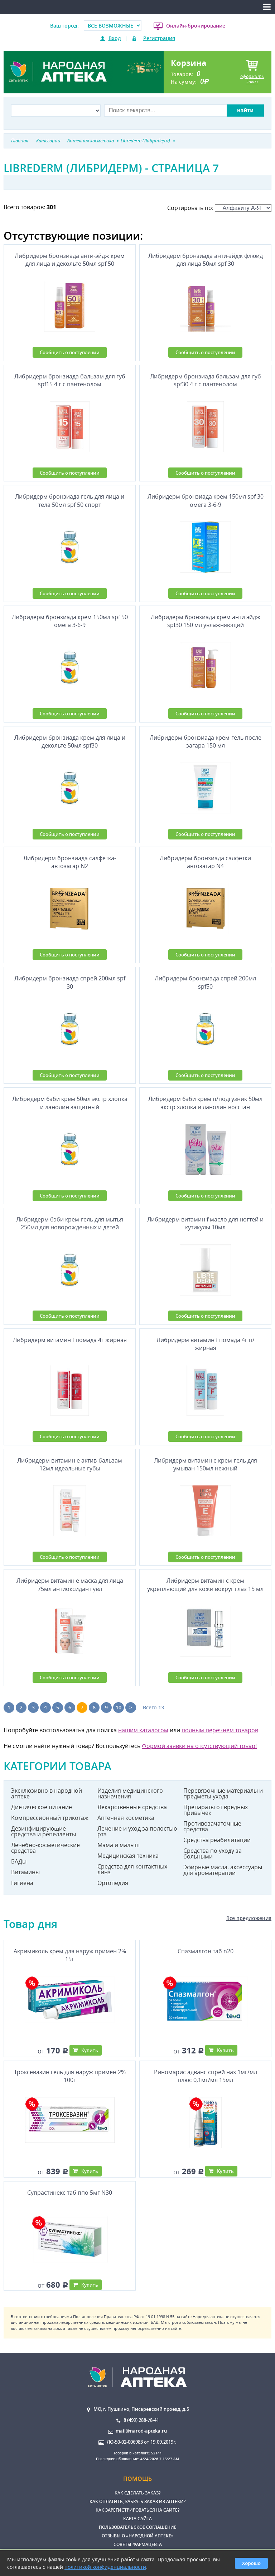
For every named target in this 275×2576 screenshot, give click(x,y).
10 (118, 1707)
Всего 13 (153, 1707)
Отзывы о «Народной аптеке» (138, 2536)
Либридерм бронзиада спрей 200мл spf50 (205, 982)
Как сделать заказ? (137, 2493)
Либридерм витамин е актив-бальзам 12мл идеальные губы (69, 1464)
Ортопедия (112, 1883)
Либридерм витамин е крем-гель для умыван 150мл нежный (205, 1464)
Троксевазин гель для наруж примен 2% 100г (70, 2076)
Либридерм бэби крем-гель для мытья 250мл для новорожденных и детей (69, 1223)
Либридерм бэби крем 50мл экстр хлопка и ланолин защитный (69, 1103)
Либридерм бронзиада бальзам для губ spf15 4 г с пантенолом (69, 380)
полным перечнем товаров (220, 1730)
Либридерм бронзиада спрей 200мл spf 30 (69, 982)
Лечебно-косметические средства (45, 1847)
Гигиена (22, 1883)
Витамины (25, 1872)
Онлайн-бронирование (195, 25)
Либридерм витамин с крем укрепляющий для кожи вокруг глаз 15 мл (205, 1584)
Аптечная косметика (125, 1818)
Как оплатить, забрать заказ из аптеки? (137, 2501)
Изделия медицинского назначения (130, 1793)
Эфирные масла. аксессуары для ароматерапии (222, 1870)
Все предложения (248, 1918)
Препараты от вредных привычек (215, 1810)
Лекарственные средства (132, 1807)
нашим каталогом (143, 1730)
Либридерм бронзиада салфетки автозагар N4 (205, 862)
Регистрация (159, 38)
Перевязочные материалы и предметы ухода (223, 1793)
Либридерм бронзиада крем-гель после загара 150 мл (205, 741)
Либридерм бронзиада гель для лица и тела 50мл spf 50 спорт (69, 500)
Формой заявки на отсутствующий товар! (199, 1746)
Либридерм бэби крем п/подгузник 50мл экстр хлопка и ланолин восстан (205, 1103)
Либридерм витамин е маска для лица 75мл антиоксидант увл (69, 1584)
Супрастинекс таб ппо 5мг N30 (69, 2193)
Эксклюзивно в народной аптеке (46, 1793)
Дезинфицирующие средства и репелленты (43, 1831)
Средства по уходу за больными (212, 1853)
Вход (114, 38)
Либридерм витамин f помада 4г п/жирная (205, 1344)
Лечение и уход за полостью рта (137, 1831)
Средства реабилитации (217, 1840)
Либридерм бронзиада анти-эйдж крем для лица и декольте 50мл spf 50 (70, 260)
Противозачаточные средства (212, 1826)
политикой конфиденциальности (105, 2566)
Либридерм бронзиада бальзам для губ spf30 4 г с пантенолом (205, 380)
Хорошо (251, 2563)
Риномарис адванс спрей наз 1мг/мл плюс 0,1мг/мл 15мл (205, 2076)
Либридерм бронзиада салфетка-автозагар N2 (69, 862)
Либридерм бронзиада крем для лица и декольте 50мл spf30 (69, 741)
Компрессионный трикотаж (49, 1818)
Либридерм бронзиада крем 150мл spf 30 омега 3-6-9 (206, 500)
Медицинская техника (128, 1855)
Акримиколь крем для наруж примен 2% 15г (70, 1955)
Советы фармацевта (138, 2544)
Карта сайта (137, 2519)
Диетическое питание (41, 1807)
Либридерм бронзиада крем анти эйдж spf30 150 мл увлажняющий (205, 621)
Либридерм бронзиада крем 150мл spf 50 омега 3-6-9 (70, 621)
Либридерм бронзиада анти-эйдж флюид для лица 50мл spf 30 (205, 260)
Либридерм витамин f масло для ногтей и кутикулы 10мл (205, 1223)
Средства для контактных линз (132, 1869)
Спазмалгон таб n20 (205, 1951)
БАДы (18, 1861)
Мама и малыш (118, 1845)
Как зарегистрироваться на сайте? (137, 2510)
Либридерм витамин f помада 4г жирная (70, 1340)
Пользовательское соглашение (138, 2527)
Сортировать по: (219, 208)
